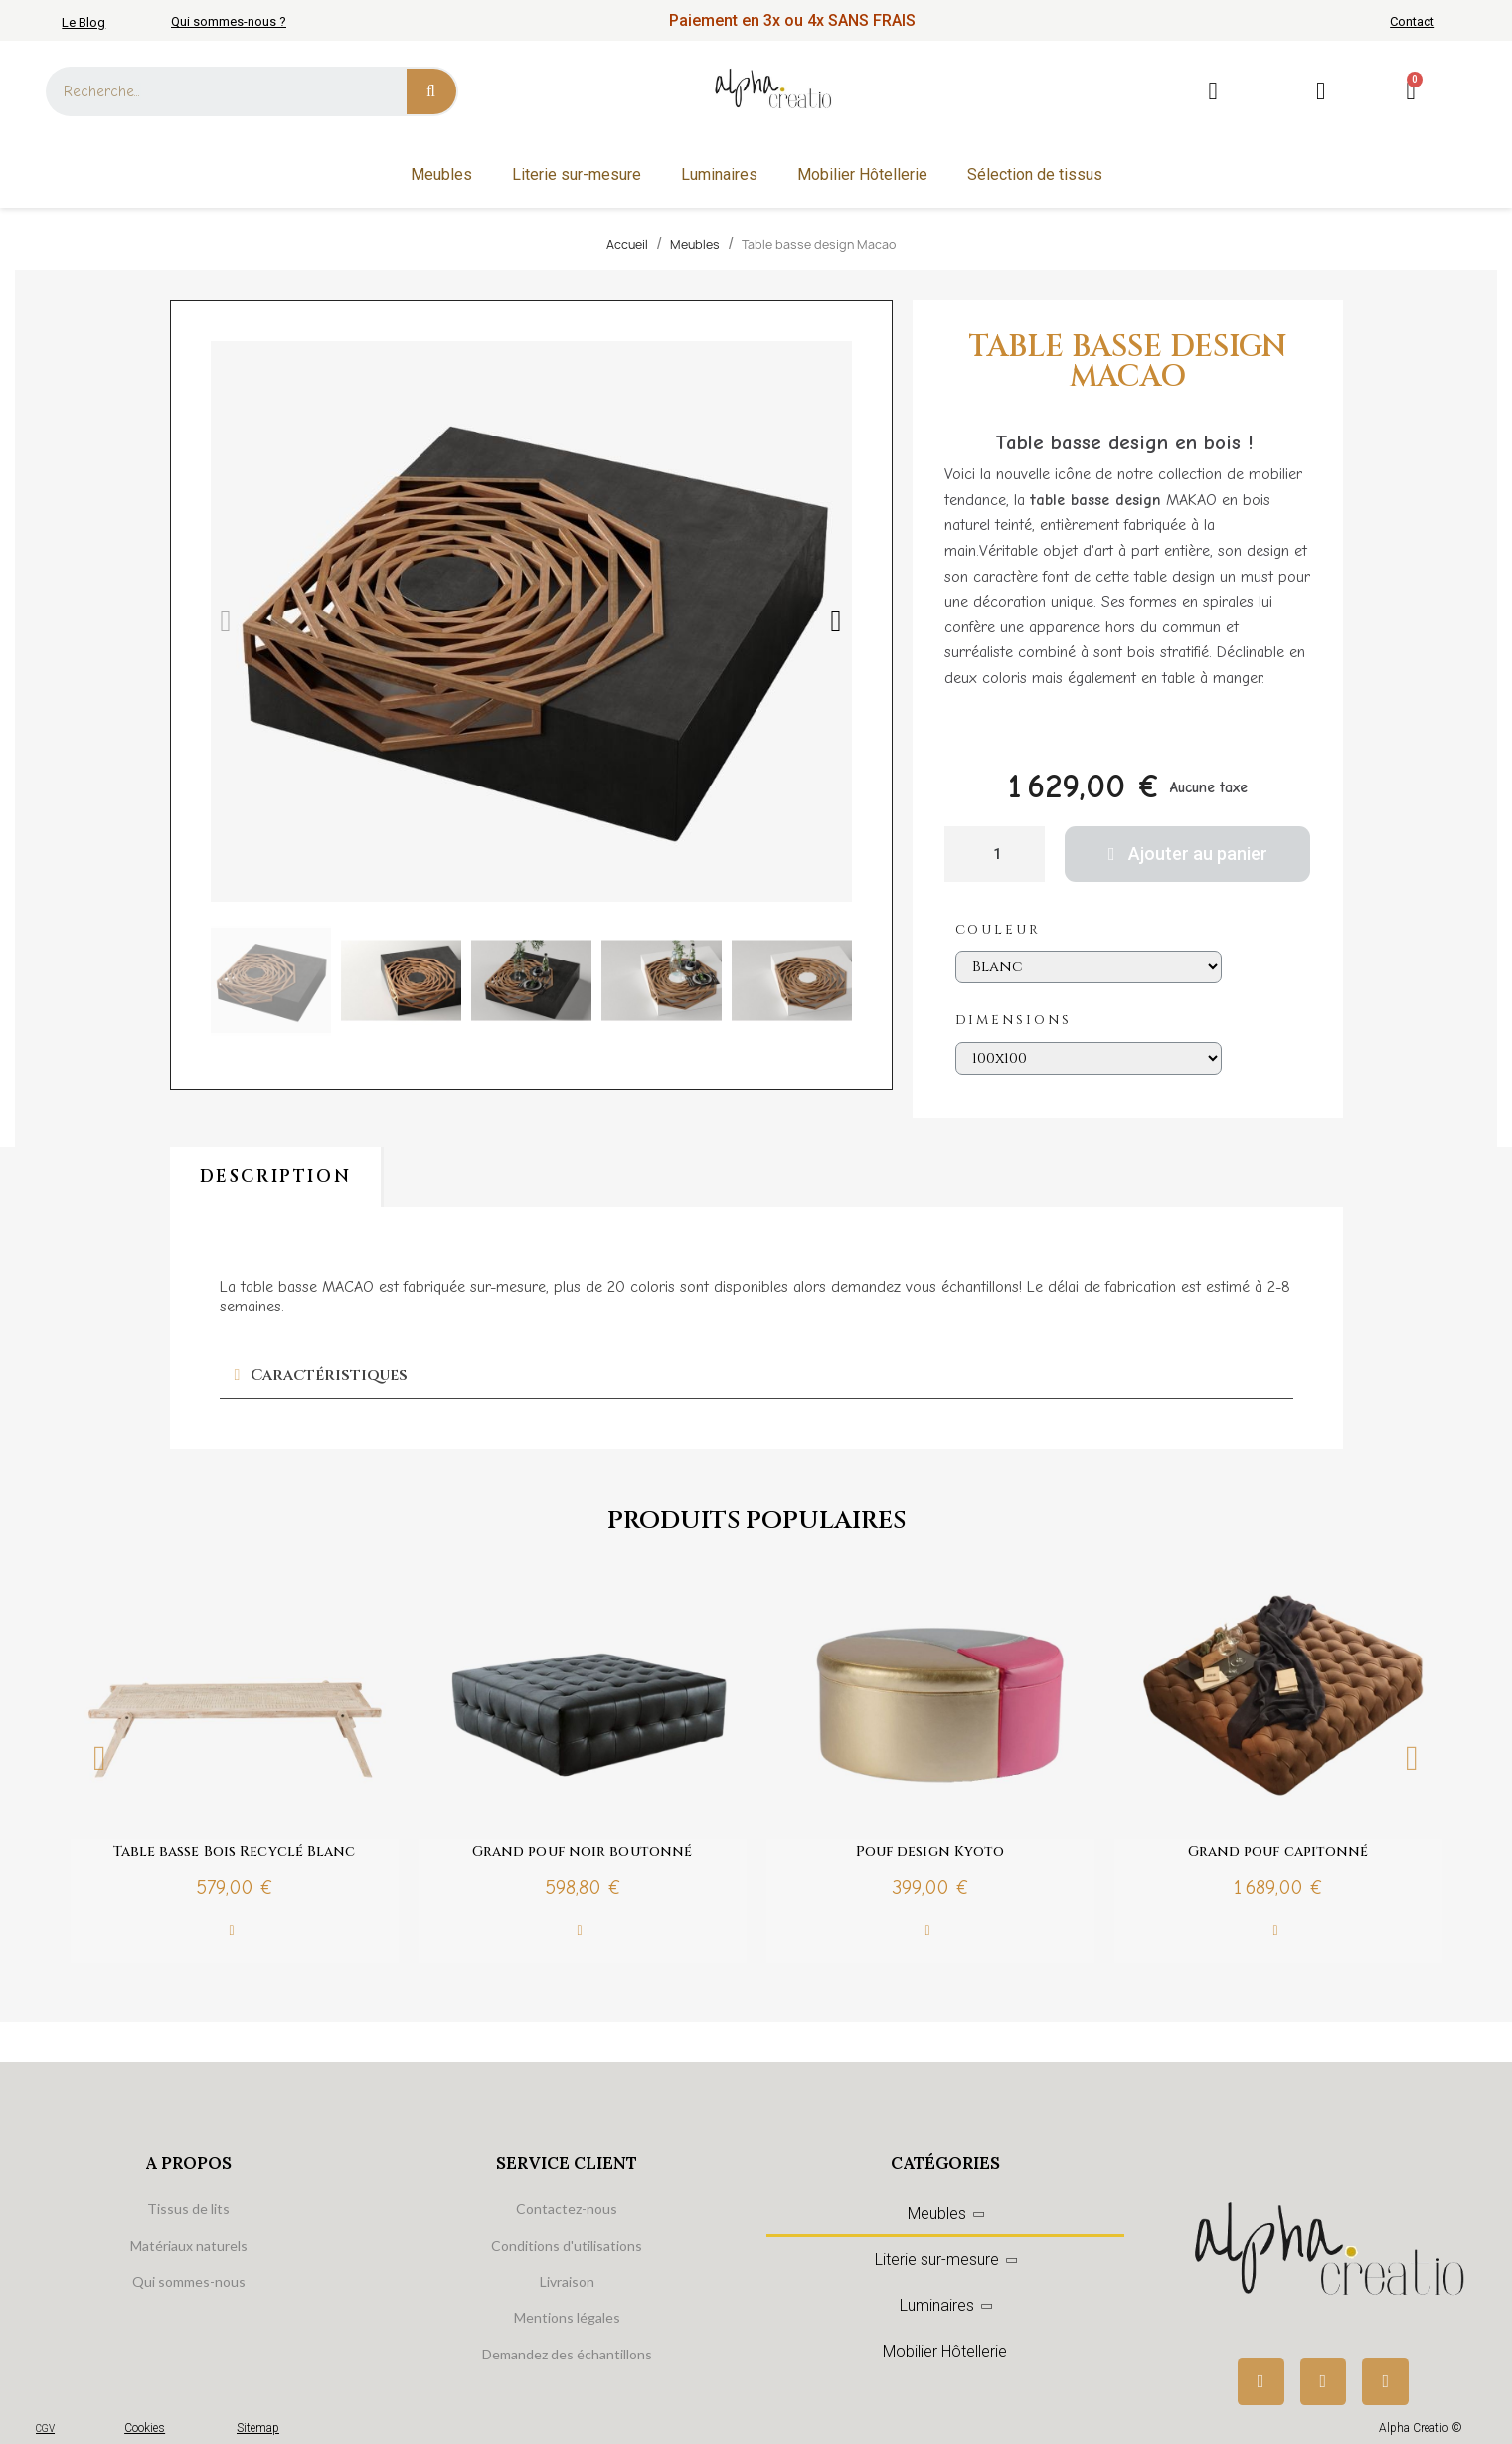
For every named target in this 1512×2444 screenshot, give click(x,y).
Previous (100, 1757)
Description (276, 1176)
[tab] (756, 1375)
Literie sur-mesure (576, 174)
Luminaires (719, 174)
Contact (1412, 21)
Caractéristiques (329, 1375)
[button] (226, 621)
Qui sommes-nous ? (228, 21)
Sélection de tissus (1034, 174)
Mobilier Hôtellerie (862, 174)
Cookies (144, 2428)
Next (1413, 1757)
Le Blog (83, 22)
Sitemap (258, 2428)
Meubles (441, 174)
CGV (45, 2428)
